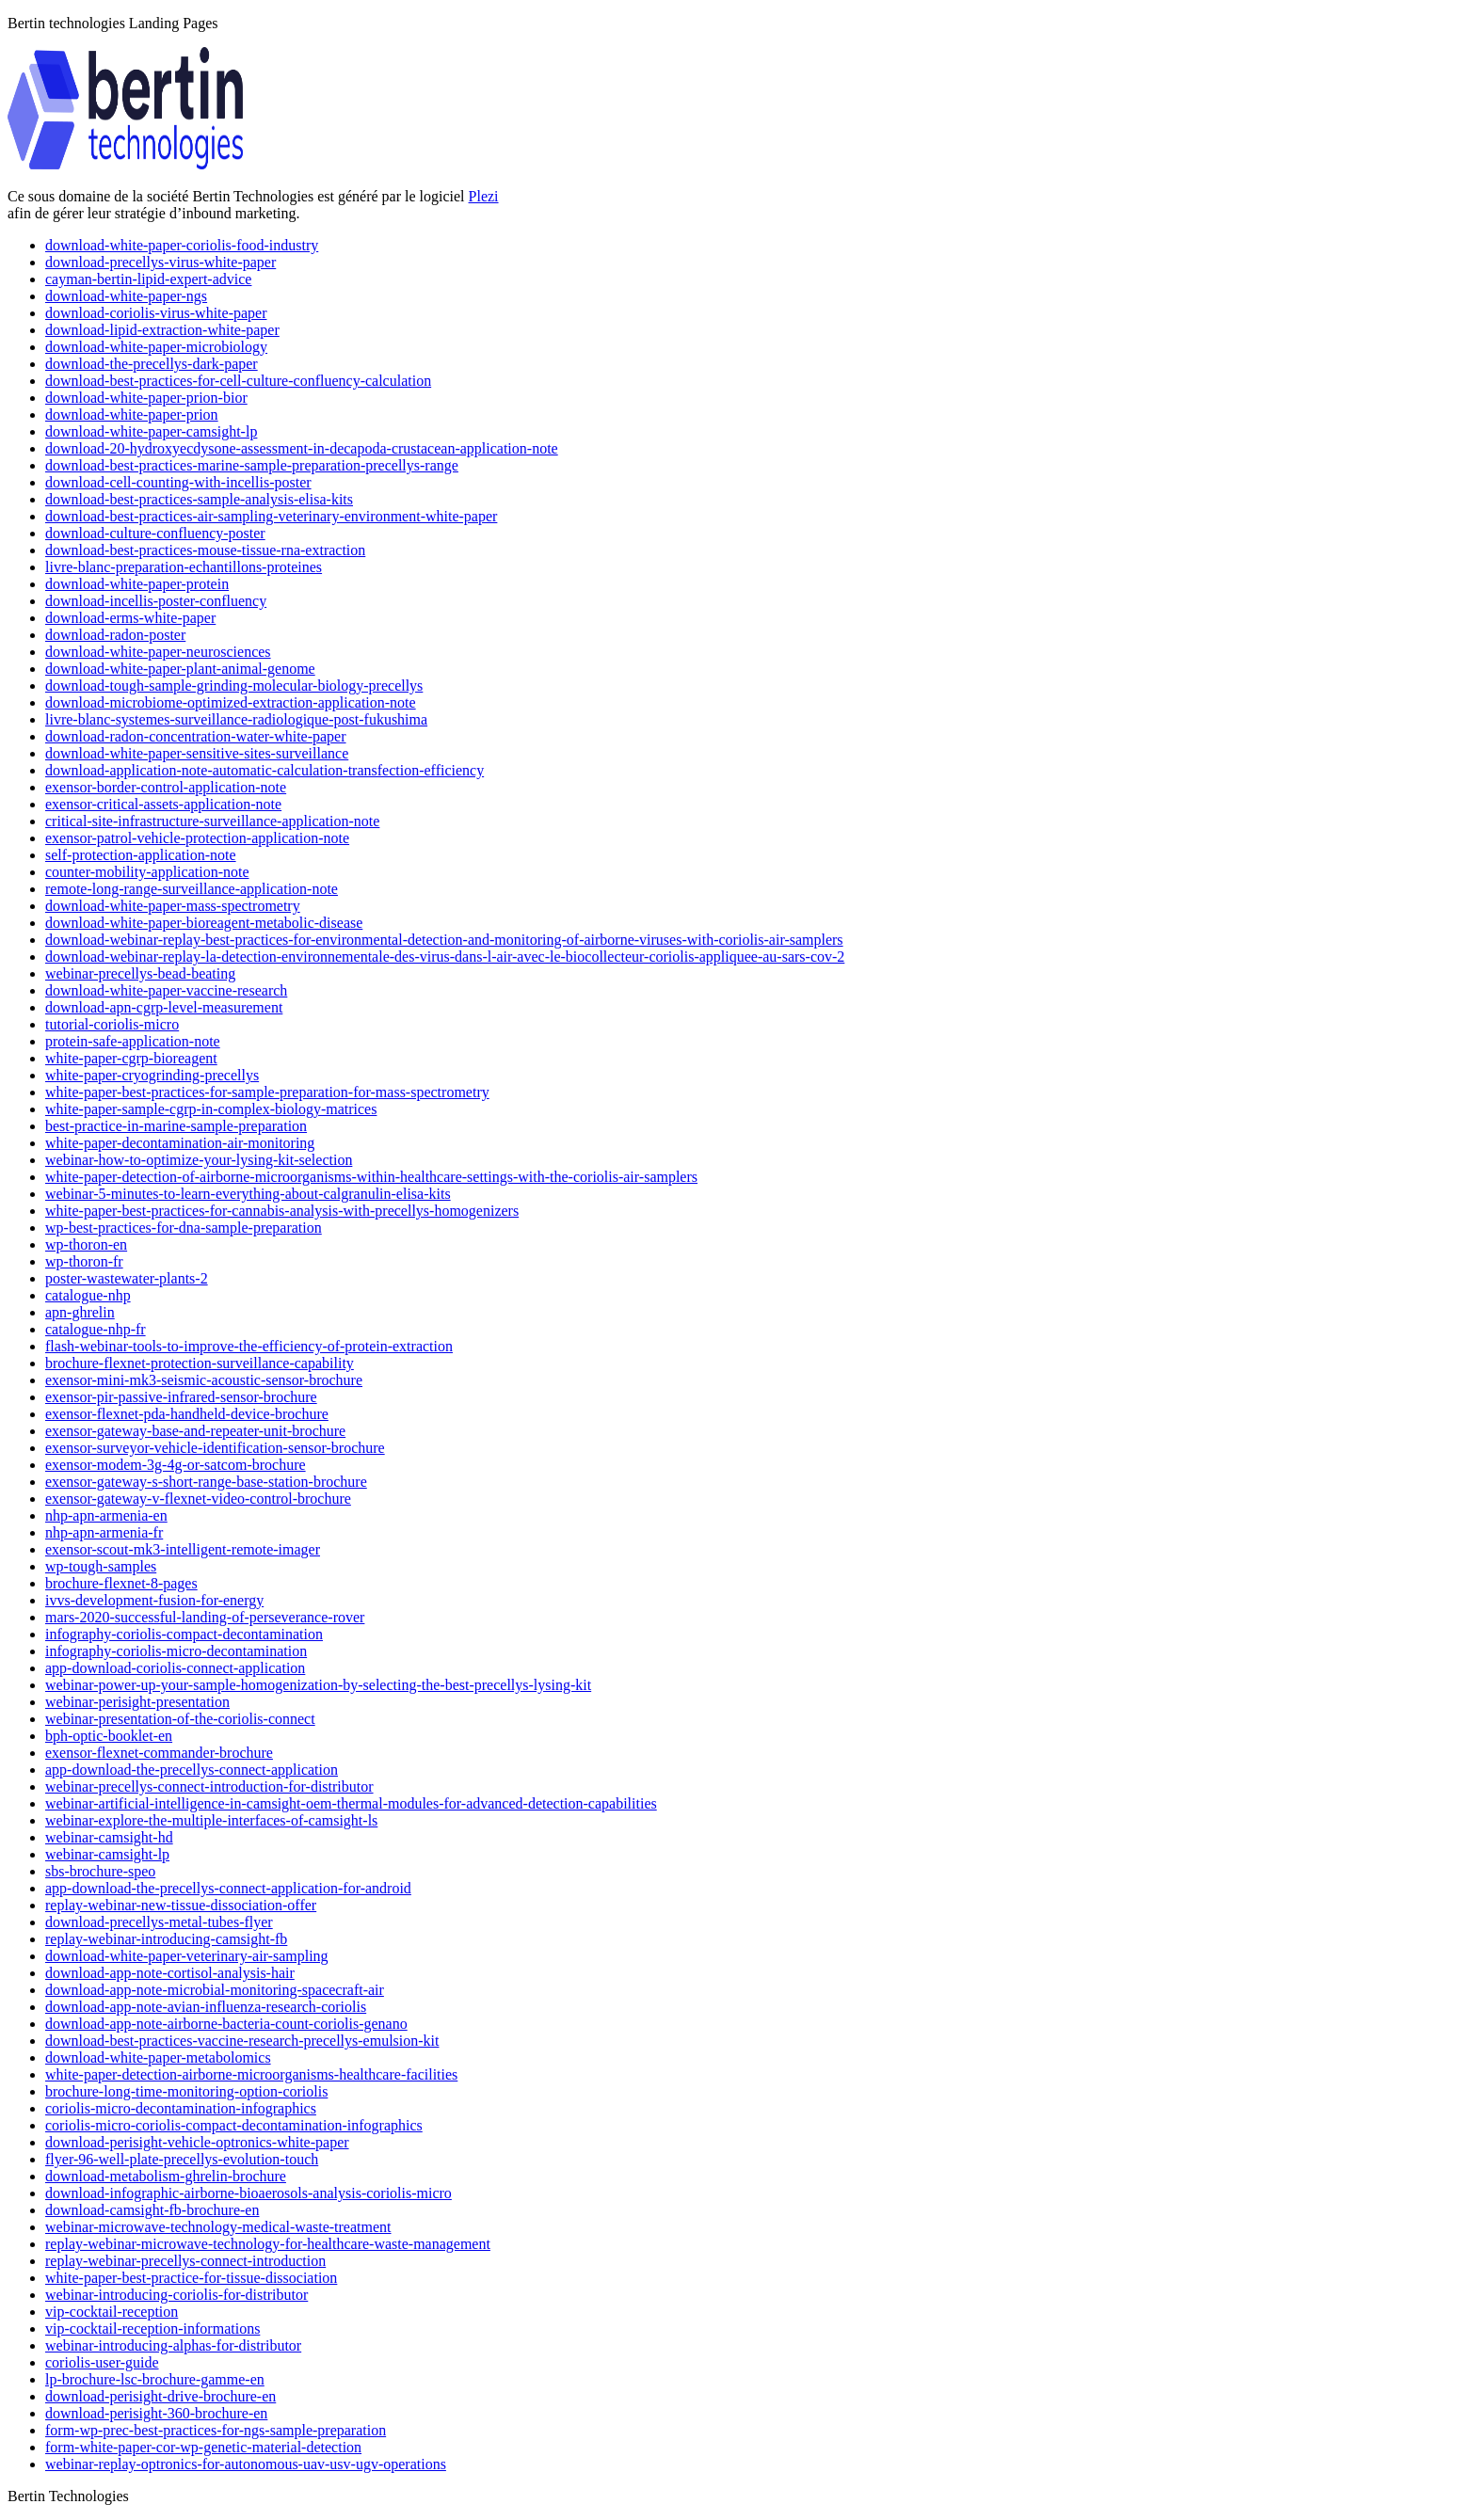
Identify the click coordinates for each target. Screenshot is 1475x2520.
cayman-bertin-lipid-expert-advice (148, 279)
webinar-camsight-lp (107, 1854)
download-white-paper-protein (137, 584)
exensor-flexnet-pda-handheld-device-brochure (187, 1414)
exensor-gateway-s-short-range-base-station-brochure (206, 1482)
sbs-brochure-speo (100, 1871)
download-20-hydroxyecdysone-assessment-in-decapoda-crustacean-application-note (301, 448)
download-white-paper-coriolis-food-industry (181, 245)
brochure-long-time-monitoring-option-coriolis (186, 2091)
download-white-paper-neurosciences (158, 652)
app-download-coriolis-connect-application (175, 1668)
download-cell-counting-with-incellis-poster (178, 482)
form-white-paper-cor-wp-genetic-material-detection (203, 2447)
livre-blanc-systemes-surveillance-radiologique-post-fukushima (236, 719)
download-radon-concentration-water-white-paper (195, 736)
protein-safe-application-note (132, 1041)
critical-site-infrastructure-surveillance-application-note (212, 821)
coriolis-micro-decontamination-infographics (180, 2108)
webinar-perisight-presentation (137, 1702)
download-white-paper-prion (131, 415)
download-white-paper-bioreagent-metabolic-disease (203, 923)
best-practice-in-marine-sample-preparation (176, 1126)
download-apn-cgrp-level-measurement (163, 1007)
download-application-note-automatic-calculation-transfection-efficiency (264, 770)
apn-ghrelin (80, 1312)
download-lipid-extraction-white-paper (162, 330)
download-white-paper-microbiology (156, 347)
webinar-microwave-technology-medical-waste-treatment (218, 2227)
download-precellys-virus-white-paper (160, 262)
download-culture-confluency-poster (155, 533)
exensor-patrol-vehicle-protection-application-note (197, 838)
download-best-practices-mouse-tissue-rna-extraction (205, 550)
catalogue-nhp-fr (95, 1329)
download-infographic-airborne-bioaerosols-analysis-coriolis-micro (248, 2193)
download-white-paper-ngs (126, 296)
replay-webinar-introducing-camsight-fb (166, 1939)
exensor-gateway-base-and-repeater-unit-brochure (195, 1431)
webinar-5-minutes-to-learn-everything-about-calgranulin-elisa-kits (248, 1194)
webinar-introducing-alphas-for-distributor (173, 2345)
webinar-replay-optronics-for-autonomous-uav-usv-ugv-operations (245, 2464)
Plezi (484, 196)
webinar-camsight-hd (109, 1837)
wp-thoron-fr (84, 1261)
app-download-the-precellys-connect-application (191, 1770)
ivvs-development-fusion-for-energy (154, 1600)
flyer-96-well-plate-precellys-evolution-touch (181, 2159)
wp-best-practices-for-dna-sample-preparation (183, 1228)
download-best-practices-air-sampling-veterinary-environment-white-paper (271, 516)
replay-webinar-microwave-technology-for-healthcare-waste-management (267, 2244)
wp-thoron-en (86, 1244)
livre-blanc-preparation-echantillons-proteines (183, 567)
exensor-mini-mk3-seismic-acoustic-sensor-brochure (203, 1380)
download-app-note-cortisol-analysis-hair (170, 1973)
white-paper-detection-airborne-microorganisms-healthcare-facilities (251, 2074)
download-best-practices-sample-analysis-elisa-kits (199, 499)
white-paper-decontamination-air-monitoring (179, 1143)
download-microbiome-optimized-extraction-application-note (230, 702)
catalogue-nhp (88, 1295)
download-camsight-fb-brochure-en (152, 2210)
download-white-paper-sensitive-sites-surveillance (196, 753)
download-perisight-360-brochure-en (156, 2413)
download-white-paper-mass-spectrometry (172, 906)
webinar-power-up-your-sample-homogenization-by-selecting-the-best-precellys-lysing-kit (318, 1685)
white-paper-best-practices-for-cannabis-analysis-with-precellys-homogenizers (282, 1211)
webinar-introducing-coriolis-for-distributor (176, 2295)
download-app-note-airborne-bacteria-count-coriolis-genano (226, 2024)
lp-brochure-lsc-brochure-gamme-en (155, 2379)
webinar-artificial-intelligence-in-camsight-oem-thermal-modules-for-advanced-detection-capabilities (351, 1803)
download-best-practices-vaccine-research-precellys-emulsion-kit (242, 2041)
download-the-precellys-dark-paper (151, 364)
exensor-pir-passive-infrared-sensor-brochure (181, 1397)
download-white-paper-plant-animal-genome (180, 669)
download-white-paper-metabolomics (158, 2057)
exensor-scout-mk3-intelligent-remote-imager (182, 1549)
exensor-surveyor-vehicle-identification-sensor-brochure (215, 1448)
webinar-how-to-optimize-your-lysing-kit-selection (198, 1160)
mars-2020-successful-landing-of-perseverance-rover (204, 1617)
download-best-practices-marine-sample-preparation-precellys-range (251, 465)
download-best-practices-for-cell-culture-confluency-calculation (238, 381)
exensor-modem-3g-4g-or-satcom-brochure (175, 1465)
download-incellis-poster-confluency (155, 601)
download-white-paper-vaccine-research (166, 990)
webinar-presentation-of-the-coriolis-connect (180, 1719)
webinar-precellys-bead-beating (140, 973)
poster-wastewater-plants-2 (126, 1278)
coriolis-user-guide (102, 2362)
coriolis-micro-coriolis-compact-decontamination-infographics (234, 2125)
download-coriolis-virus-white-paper (155, 313)
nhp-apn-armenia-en (106, 1515)
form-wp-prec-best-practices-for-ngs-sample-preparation (215, 2430)
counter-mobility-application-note (147, 872)
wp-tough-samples (100, 1566)
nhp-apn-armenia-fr (104, 1532)
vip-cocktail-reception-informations (152, 2329)
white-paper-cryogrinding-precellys (152, 1075)
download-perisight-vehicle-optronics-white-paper (197, 2142)
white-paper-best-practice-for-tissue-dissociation (191, 2278)
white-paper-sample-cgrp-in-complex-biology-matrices (211, 1109)
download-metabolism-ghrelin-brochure (165, 2176)
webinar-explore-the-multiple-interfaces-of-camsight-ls (211, 1820)
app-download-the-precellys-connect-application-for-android (228, 1888)
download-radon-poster (115, 635)
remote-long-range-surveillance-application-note (191, 889)
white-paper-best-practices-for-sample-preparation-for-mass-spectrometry (267, 1092)
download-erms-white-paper (130, 618)
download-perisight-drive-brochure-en (160, 2396)
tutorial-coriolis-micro (112, 1024)
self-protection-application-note (140, 855)
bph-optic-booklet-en (108, 1736)
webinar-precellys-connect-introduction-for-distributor (209, 1786)
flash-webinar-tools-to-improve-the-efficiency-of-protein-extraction (249, 1346)
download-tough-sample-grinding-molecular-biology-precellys (234, 686)
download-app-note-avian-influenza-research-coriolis (205, 2007)
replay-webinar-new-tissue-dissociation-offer (180, 1905)
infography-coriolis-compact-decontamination (184, 1634)
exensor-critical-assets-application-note (163, 804)
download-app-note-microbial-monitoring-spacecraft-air (214, 1990)
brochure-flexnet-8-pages (121, 1583)
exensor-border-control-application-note (165, 787)
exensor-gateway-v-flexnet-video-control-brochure (198, 1499)
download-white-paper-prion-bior (146, 398)
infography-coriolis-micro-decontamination (176, 1651)
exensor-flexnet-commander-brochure (159, 1753)
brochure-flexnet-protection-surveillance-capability (199, 1363)
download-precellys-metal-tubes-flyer (159, 1922)
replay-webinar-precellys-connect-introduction (185, 2261)
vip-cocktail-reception (111, 2312)
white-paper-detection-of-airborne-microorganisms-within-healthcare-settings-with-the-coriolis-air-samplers (371, 1177)
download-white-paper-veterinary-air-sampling (187, 1956)
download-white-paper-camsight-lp (151, 431)
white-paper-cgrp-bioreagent (131, 1058)
